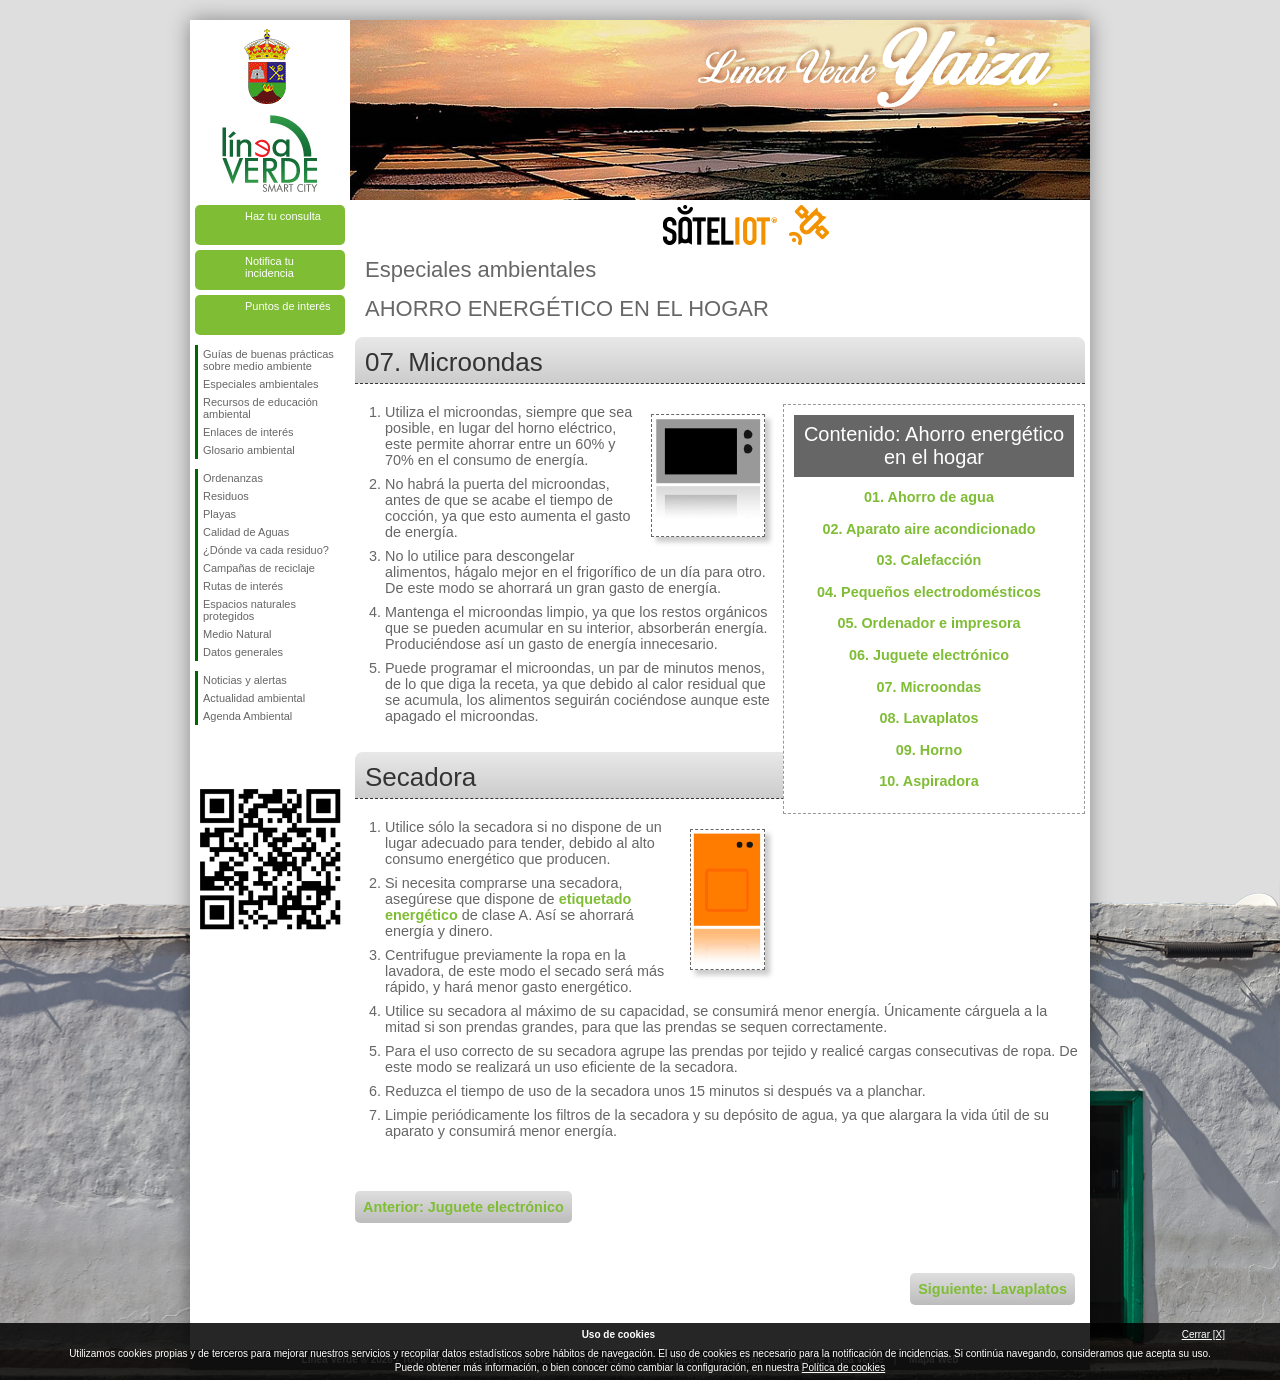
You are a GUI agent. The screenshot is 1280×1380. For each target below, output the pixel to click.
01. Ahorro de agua (929, 497)
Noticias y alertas (245, 680)
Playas (219, 514)
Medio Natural (237, 634)
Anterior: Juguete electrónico (463, 1207)
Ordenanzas (233, 478)
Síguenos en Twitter (240, 757)
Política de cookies (843, 1367)
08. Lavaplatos (928, 718)
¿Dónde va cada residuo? (266, 550)
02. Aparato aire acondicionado (929, 529)
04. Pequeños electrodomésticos (929, 592)
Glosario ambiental (249, 450)
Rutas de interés (243, 586)
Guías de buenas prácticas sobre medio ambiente (268, 360)
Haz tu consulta (283, 216)
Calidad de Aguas (246, 532)
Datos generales (243, 652)
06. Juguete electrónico (929, 655)
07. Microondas (929, 687)
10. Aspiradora (928, 781)
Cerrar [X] (1203, 1334)
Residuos (226, 496)
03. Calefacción (929, 560)
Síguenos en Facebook (207, 757)
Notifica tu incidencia (269, 267)
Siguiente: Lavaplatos (992, 1289)
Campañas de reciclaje (259, 568)
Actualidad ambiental (254, 698)
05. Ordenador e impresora (928, 623)
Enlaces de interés (248, 432)
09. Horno (929, 750)
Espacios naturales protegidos (249, 610)
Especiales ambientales (261, 384)
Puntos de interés (288, 306)
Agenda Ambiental (247, 716)
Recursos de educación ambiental (260, 408)
